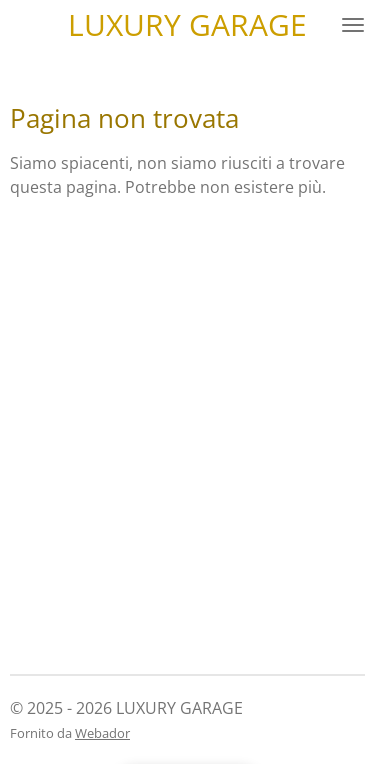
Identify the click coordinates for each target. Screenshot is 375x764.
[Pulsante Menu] (353, 25)
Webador (102, 733)
